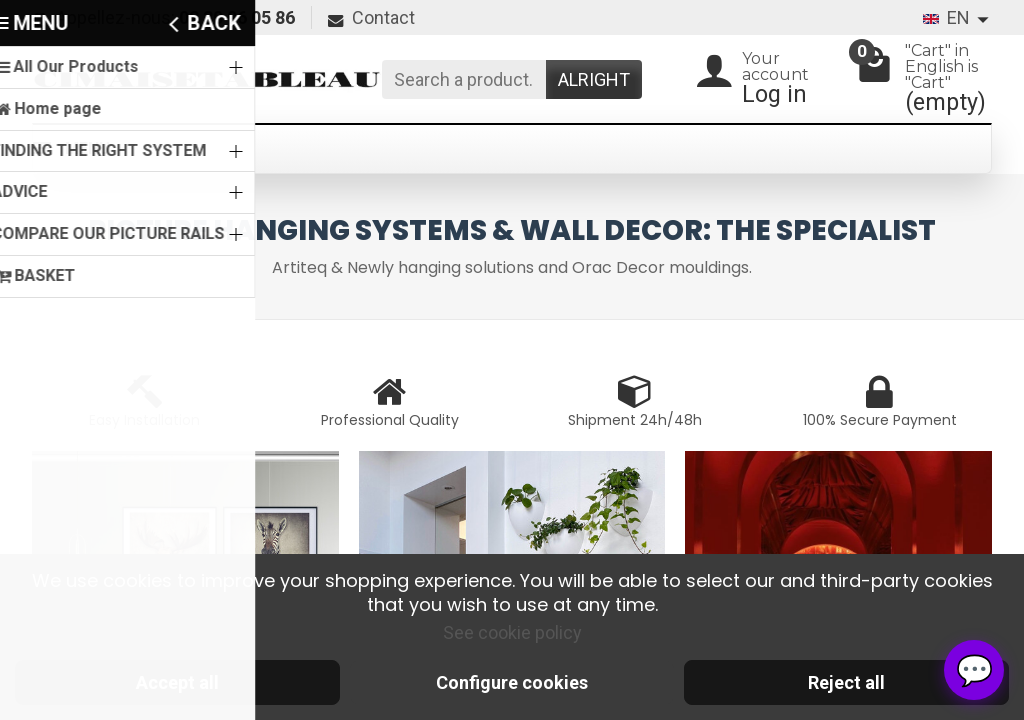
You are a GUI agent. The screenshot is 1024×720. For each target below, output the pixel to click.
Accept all (177, 682)
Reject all (846, 682)
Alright (594, 79)
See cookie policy (512, 632)
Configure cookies (512, 682)
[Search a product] (464, 79)
